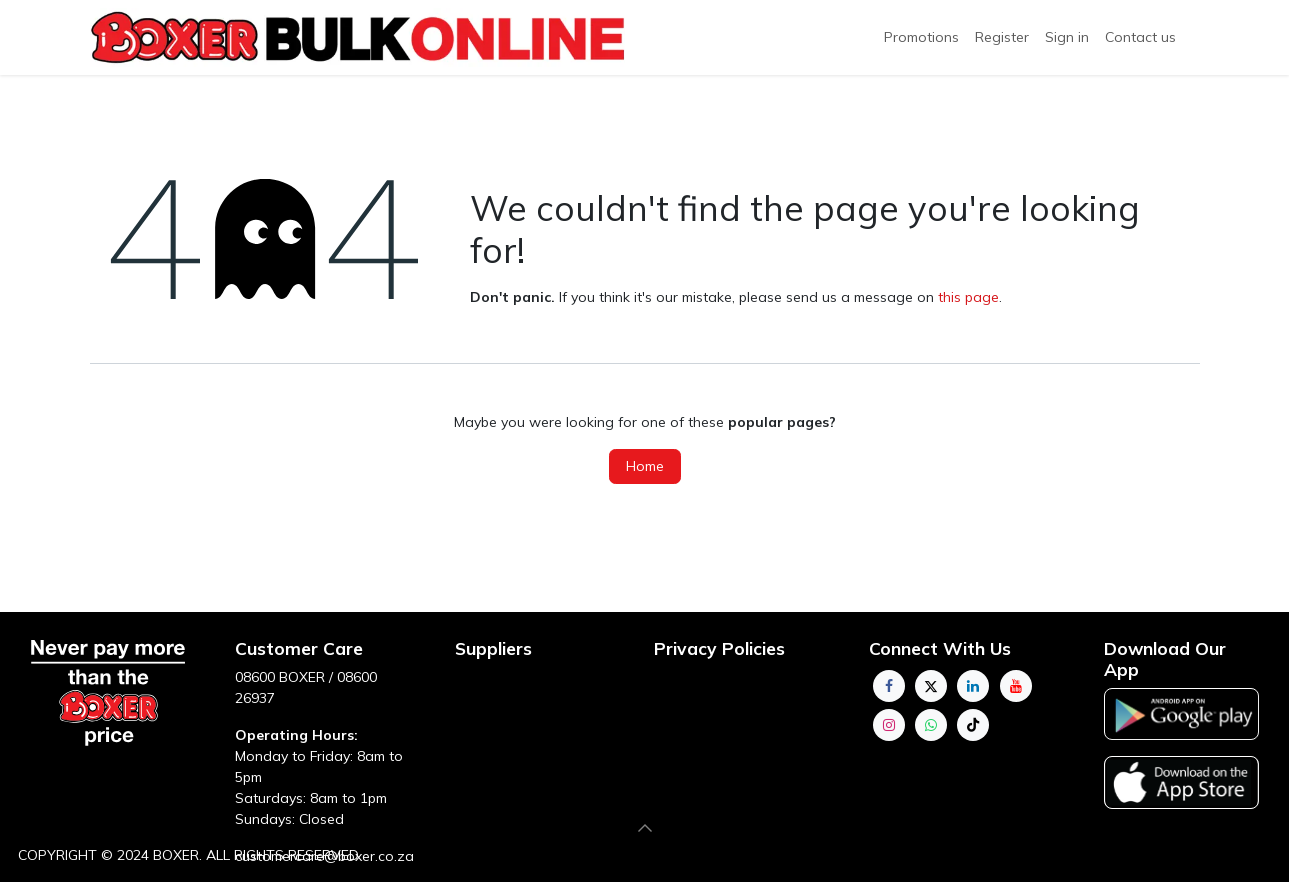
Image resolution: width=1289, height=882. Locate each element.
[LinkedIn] (973, 686)
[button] (645, 828)
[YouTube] (1016, 686)
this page (968, 297)
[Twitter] (931, 686)
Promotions (921, 37)
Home (645, 466)
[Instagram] (889, 725)
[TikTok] (973, 725)
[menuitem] (1002, 37)
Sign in (1067, 37)
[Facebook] (889, 686)
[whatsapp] (931, 725)
